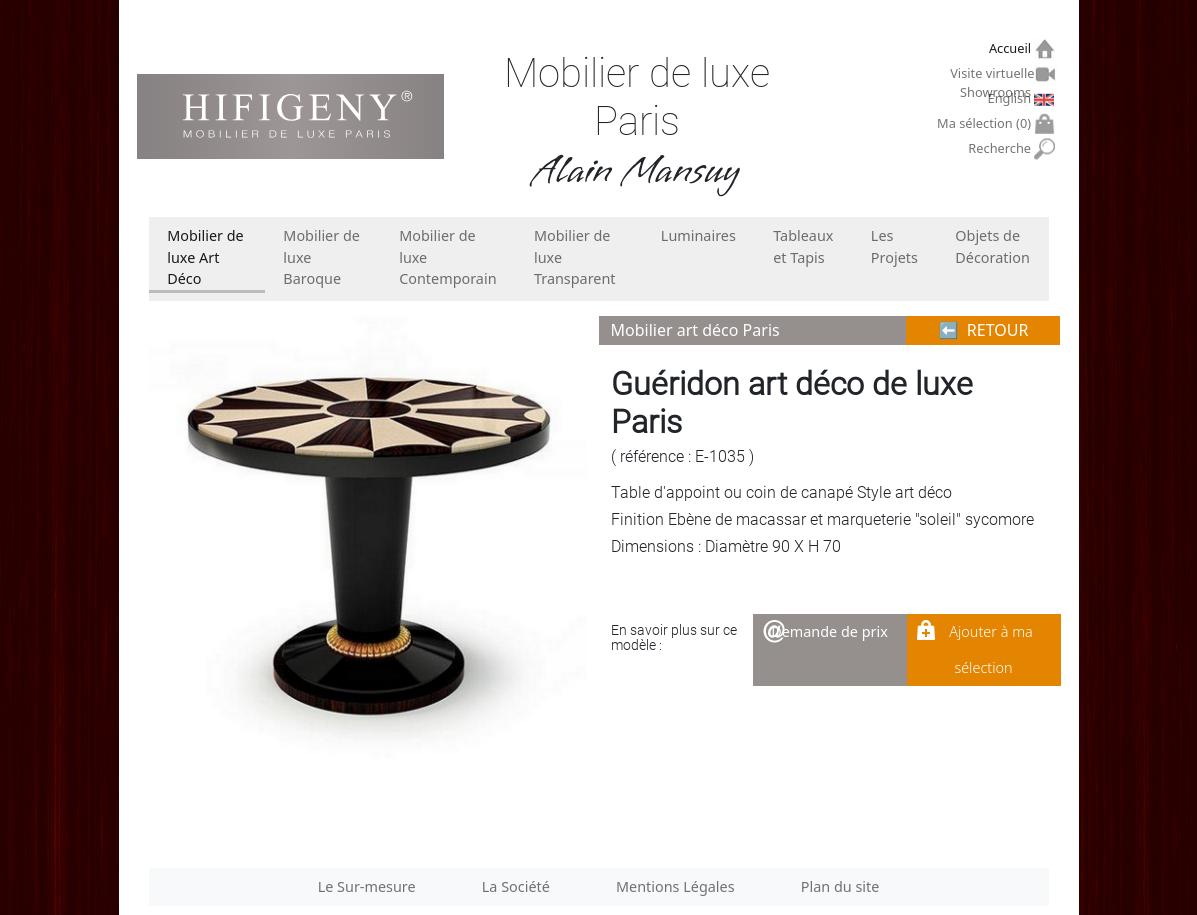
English (1012, 98)
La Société (516, 886)
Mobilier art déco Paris (695, 330)
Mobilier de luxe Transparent (575, 257)
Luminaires (698, 235)
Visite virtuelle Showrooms (993, 76)
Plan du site (840, 886)
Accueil (1012, 48)
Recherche (1001, 148)
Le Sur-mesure (367, 886)
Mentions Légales (675, 886)
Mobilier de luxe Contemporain (447, 257)
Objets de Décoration (992, 246)
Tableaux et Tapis (803, 246)
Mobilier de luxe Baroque (321, 257)
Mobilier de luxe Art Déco (205, 257)
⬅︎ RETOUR (984, 330)
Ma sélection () (986, 123)
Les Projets (894, 246)
